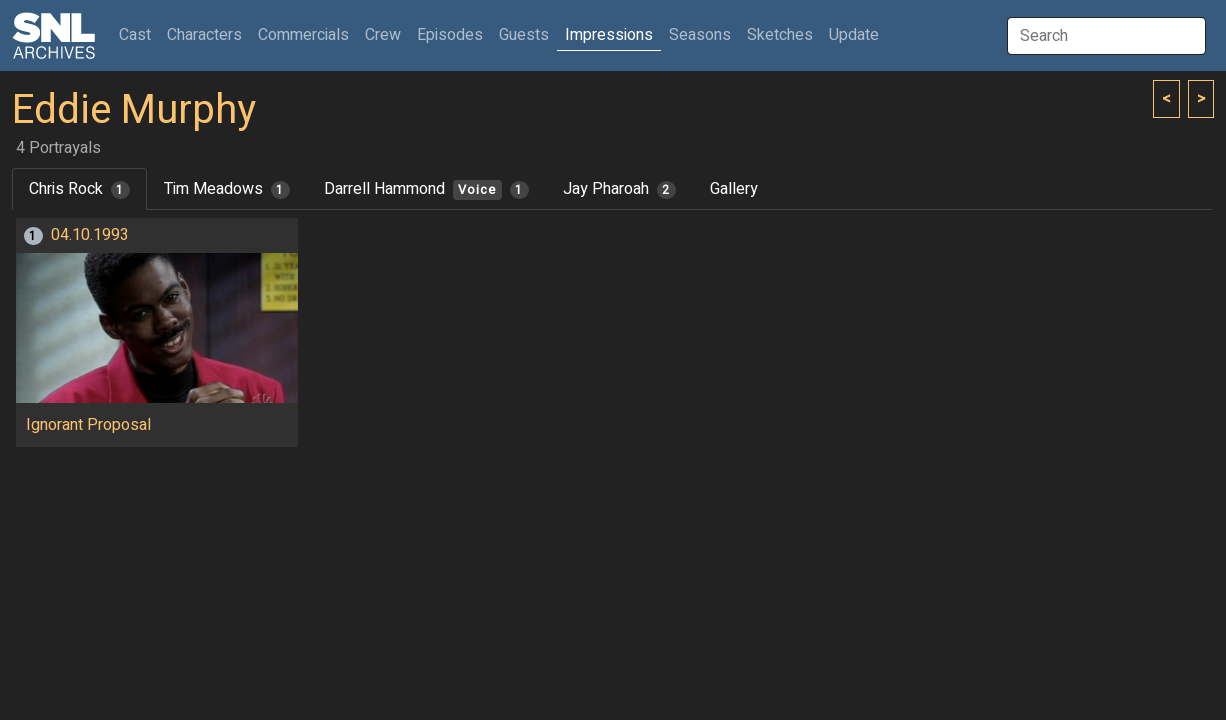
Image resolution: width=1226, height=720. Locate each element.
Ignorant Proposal (88, 425)
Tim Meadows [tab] (227, 189)
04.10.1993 (90, 235)
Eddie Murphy (134, 110)
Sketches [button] (780, 35)
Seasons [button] (700, 35)
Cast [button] (139, 34)
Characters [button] (204, 35)
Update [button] (854, 35)
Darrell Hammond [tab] (426, 189)
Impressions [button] (609, 35)
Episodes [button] (450, 35)
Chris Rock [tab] (79, 189)
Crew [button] (383, 35)
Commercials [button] (303, 35)
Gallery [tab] (734, 189)
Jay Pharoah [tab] (619, 189)
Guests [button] (524, 35)
